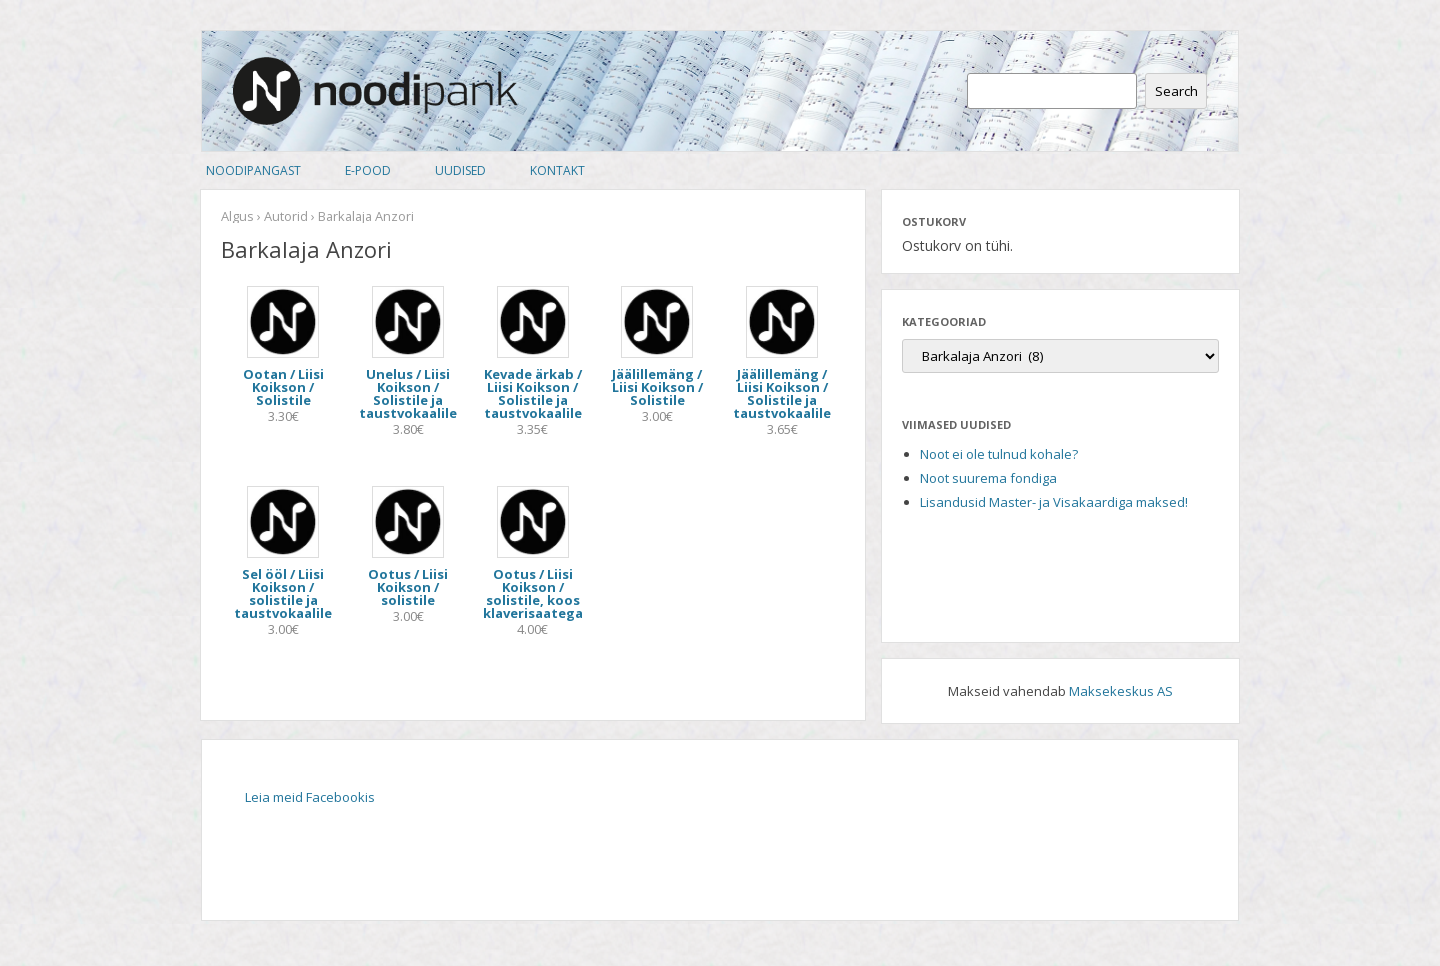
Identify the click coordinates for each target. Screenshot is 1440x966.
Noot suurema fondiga (988, 478)
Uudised (460, 170)
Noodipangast (253, 170)
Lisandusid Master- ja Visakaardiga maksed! (1054, 502)
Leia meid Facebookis (310, 797)
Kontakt (557, 170)
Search (1176, 91)
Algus (237, 216)
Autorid (286, 216)
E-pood (368, 170)
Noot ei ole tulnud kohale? (999, 454)
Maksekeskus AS (1121, 691)
